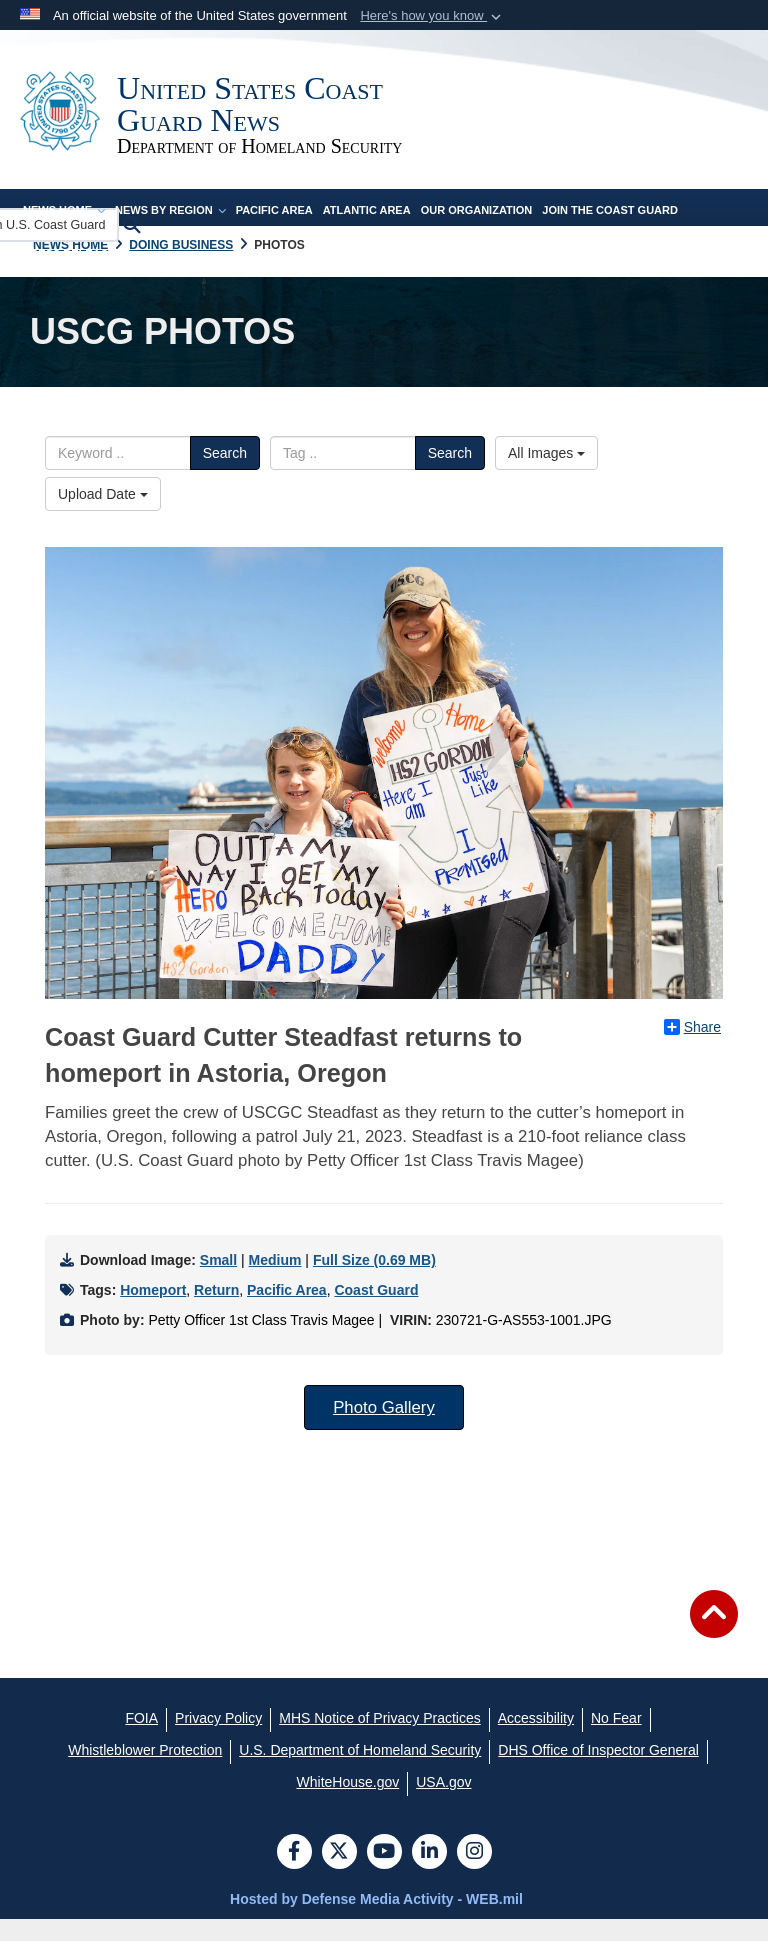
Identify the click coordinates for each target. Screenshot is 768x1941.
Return (216, 1312)
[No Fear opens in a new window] (616, 1740)
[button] (432, 16)
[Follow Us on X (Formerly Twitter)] (339, 1875)
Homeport (153, 1312)
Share (692, 1049)
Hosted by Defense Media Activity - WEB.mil (376, 1921)
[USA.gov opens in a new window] (443, 1804)
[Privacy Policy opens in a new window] (218, 1740)
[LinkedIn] (429, 1875)
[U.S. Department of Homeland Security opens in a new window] (360, 1772)
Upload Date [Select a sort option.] (103, 516)
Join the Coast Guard (610, 232)
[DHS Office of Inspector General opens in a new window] (598, 1772)
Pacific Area (274, 232)
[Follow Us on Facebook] (294, 1875)
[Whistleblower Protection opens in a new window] (145, 1772)
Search (225, 475)
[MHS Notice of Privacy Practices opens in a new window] (380, 1740)
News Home (64, 232)
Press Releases (73, 276)
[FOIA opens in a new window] (141, 1740)
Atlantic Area (367, 232)
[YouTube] (384, 1875)
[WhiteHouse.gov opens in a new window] (348, 1804)
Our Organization (477, 232)
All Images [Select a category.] (546, 475)
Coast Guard (376, 1312)
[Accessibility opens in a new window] (536, 1740)
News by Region (170, 232)
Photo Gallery (384, 1429)
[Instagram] (474, 1875)
